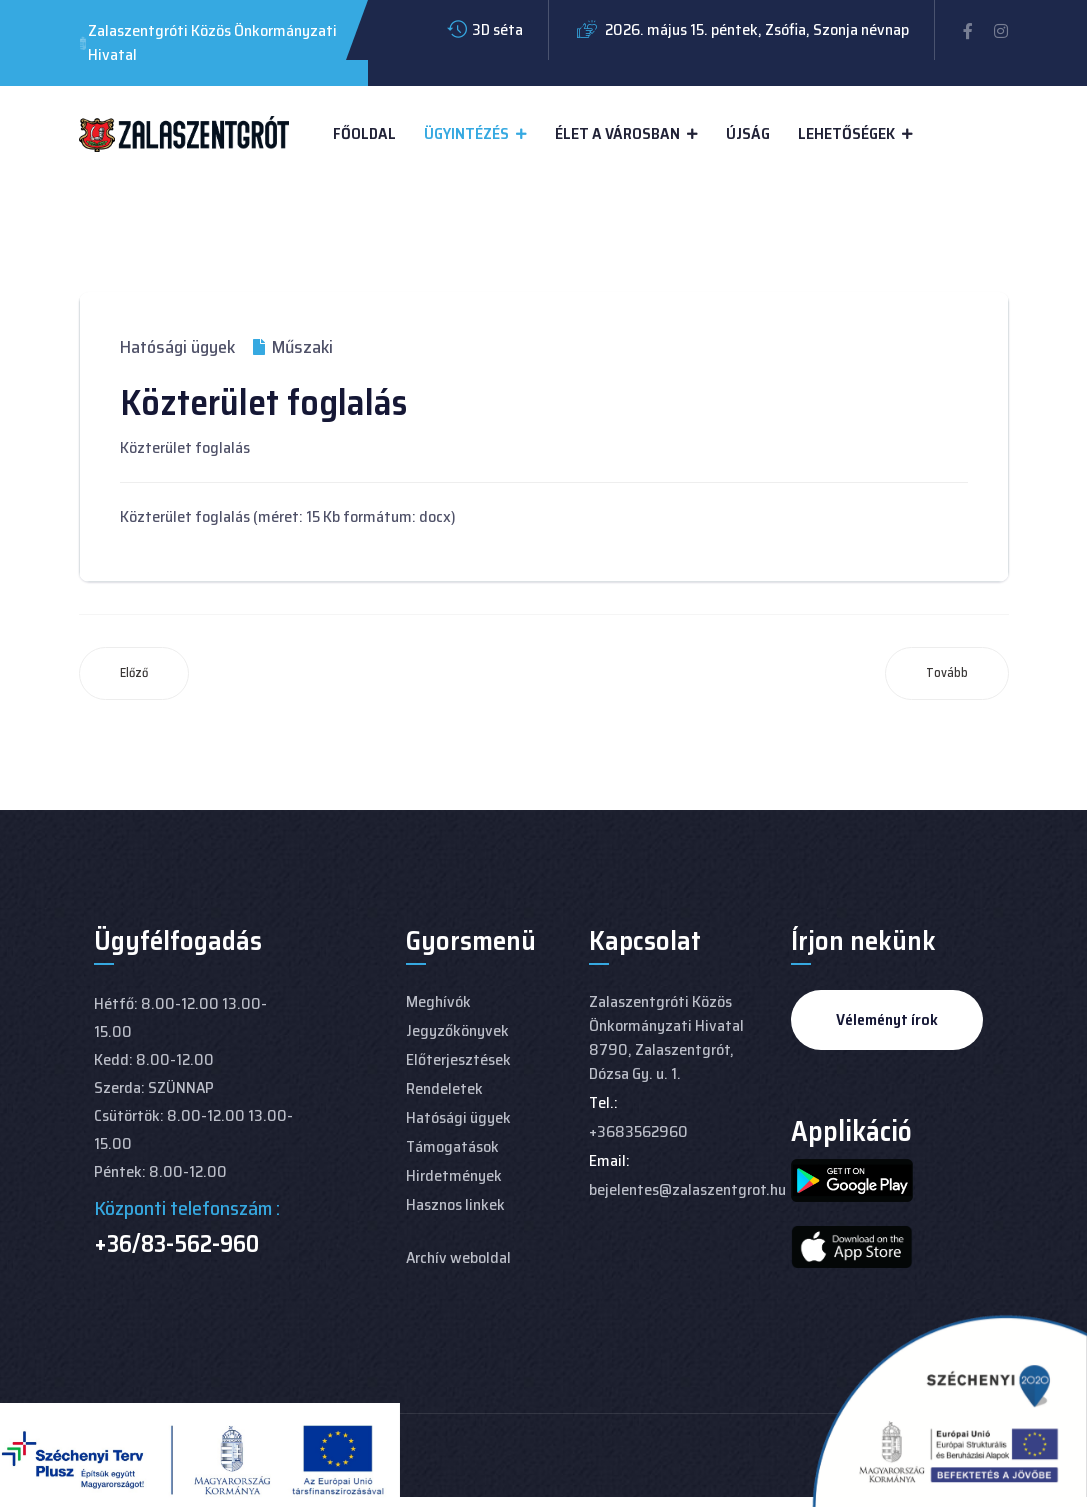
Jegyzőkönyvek (457, 1030)
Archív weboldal (458, 1257)
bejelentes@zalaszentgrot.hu (687, 1189)
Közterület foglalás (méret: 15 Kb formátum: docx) (288, 516)
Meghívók (438, 1001)
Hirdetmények (454, 1175)
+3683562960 (638, 1131)
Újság (748, 133)
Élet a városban (617, 133)
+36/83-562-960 (176, 1244)
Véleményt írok (887, 1019)
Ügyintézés (466, 133)
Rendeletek (444, 1088)
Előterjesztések (458, 1059)
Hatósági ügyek (177, 347)
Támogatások (452, 1146)
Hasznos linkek (455, 1204)
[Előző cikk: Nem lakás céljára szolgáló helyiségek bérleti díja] (134, 673)
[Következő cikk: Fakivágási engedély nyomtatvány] (947, 673)
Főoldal (364, 133)
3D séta (497, 29)
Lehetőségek (846, 133)
